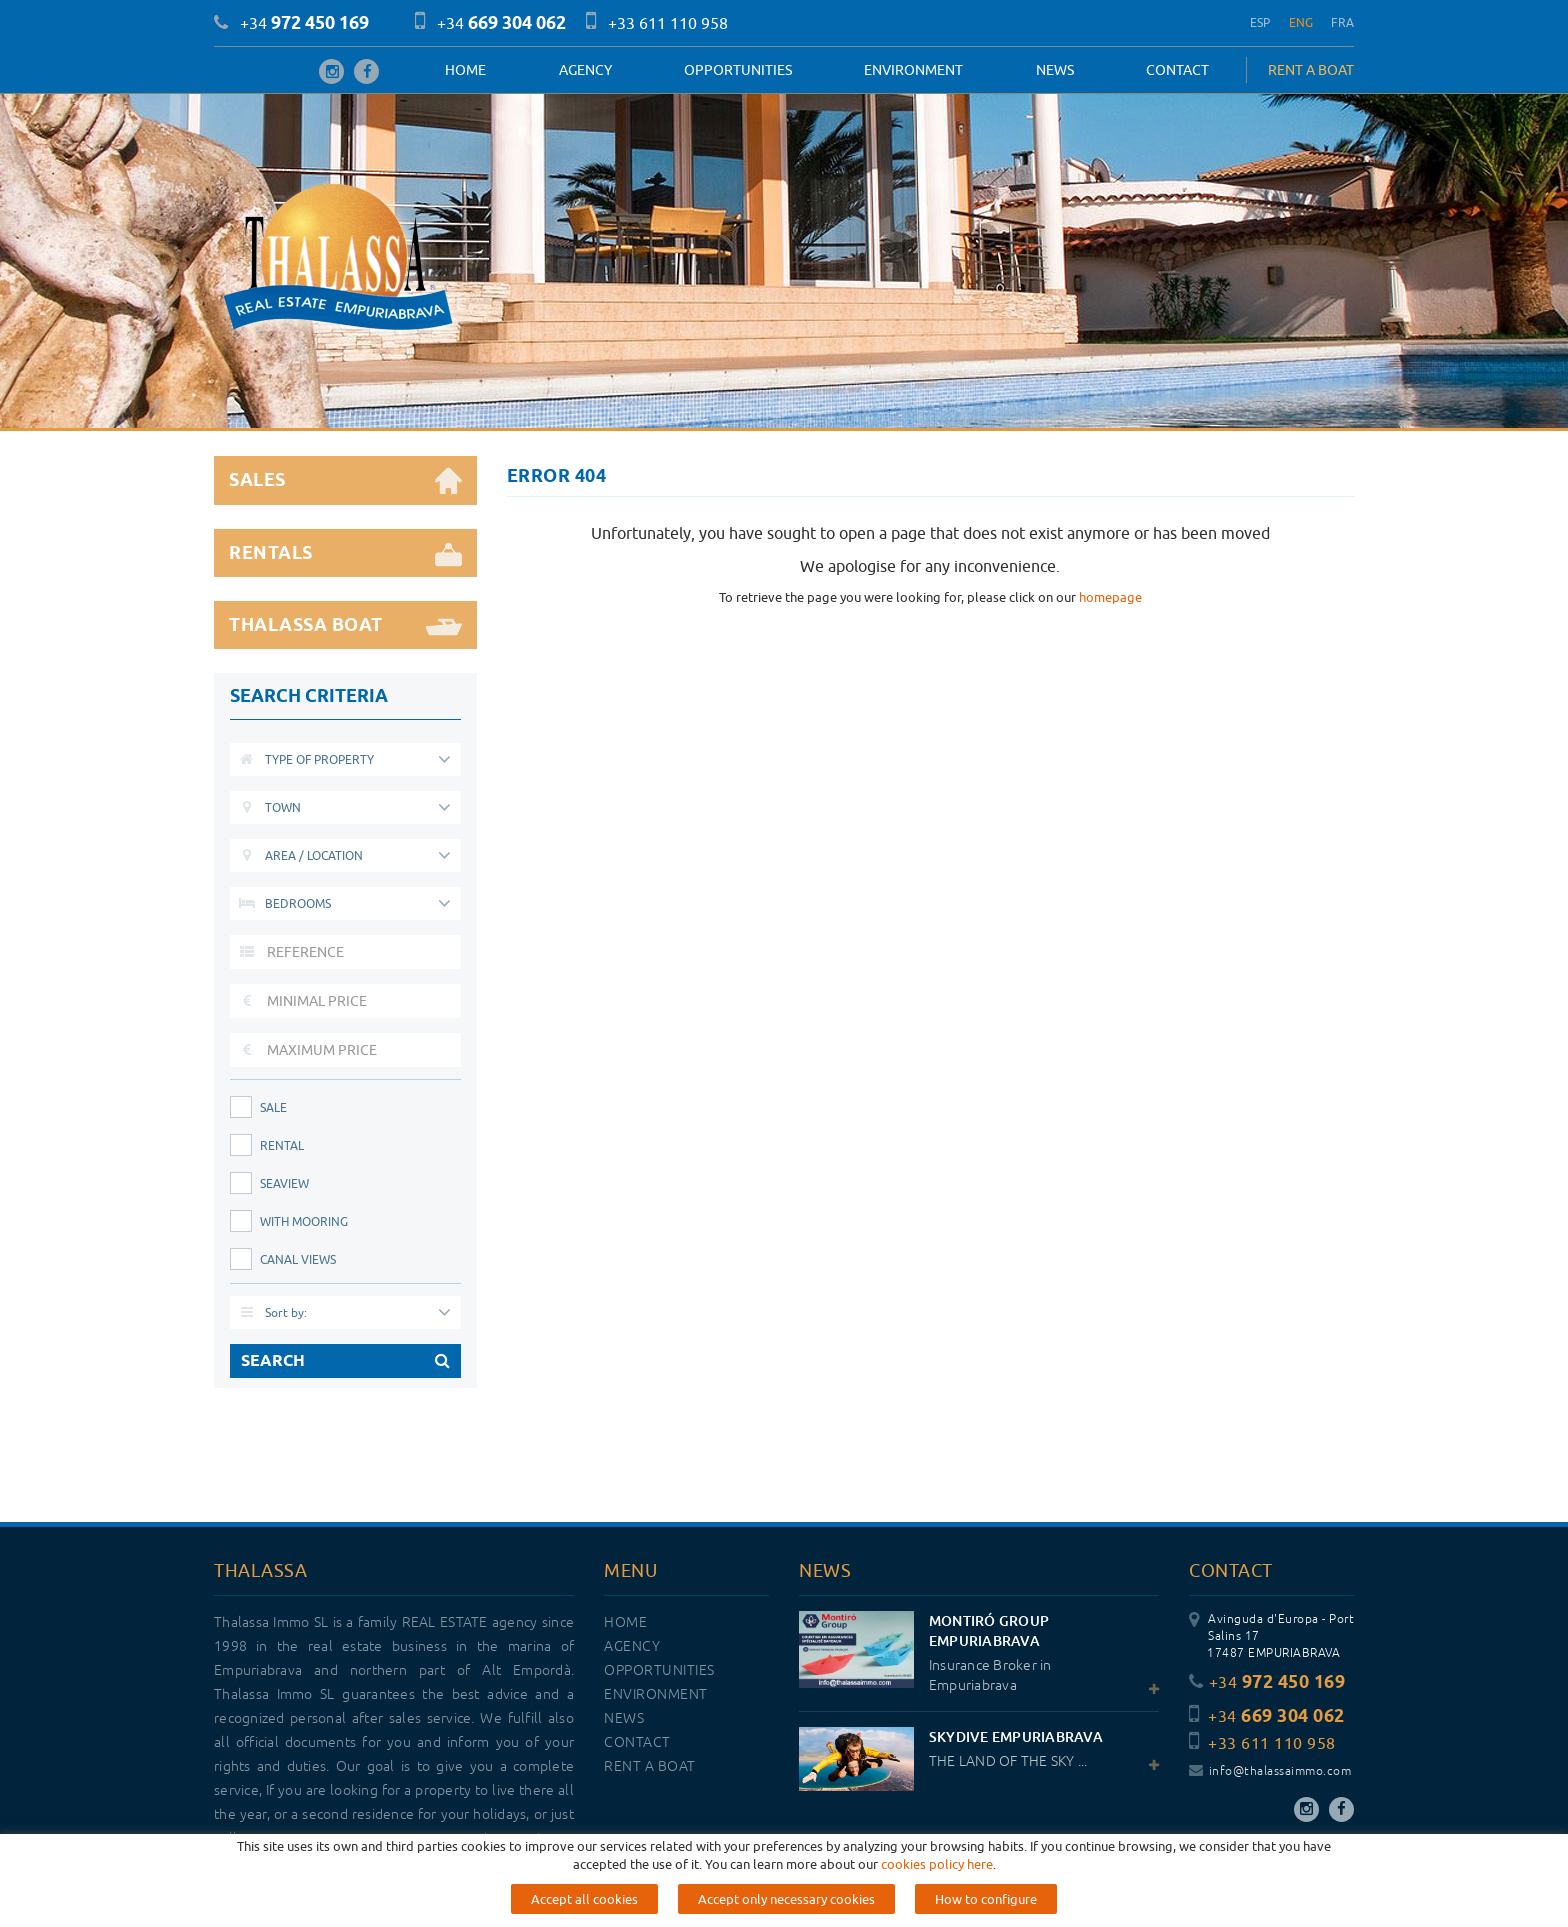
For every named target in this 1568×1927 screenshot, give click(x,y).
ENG (1301, 22)
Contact (1177, 70)
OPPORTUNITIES (738, 70)
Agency (585, 70)
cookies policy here (937, 1864)
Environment (913, 70)
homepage (1110, 597)
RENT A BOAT (1311, 70)
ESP (1260, 22)
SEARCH (345, 1361)
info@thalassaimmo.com (1270, 1771)
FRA (1342, 22)
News (1055, 70)
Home (465, 70)
